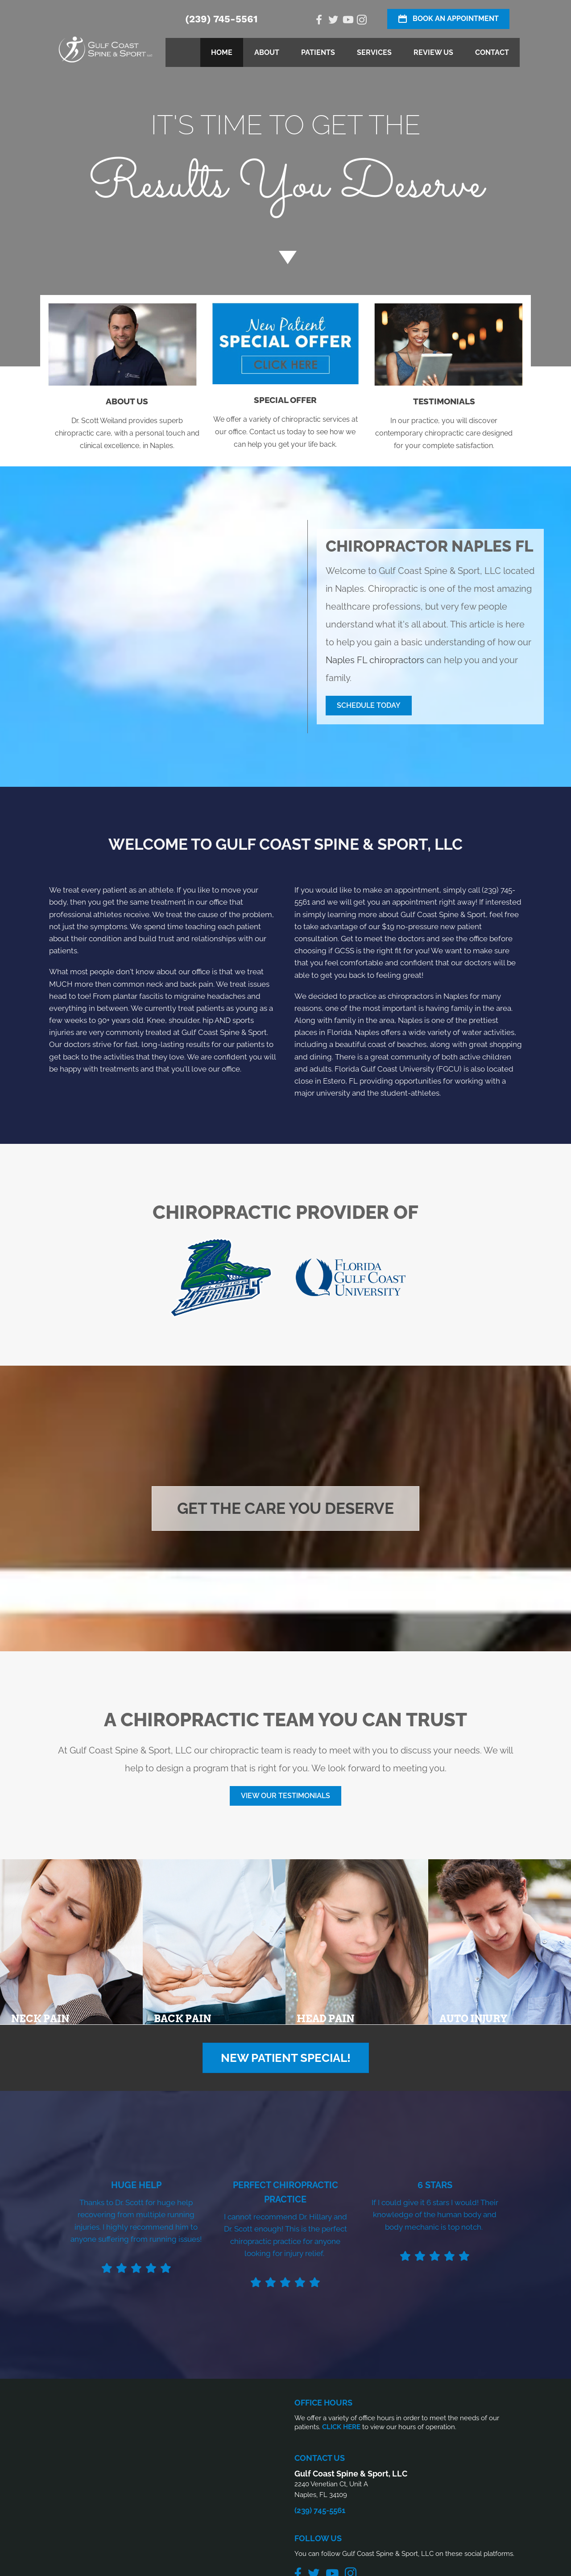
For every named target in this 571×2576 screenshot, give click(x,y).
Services (374, 52)
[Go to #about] (285, 257)
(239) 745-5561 (221, 19)
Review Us (433, 52)
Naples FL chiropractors (375, 660)
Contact (492, 52)
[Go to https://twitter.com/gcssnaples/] (333, 21)
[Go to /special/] (285, 172)
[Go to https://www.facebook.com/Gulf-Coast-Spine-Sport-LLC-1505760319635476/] (319, 21)
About (266, 52)
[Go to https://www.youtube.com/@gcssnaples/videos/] (347, 21)
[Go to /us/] (126, 426)
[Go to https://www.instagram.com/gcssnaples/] (362, 21)
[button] (369, 705)
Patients (318, 52)
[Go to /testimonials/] (444, 426)
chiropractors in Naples (428, 996)
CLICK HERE (341, 2427)
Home (221, 52)
